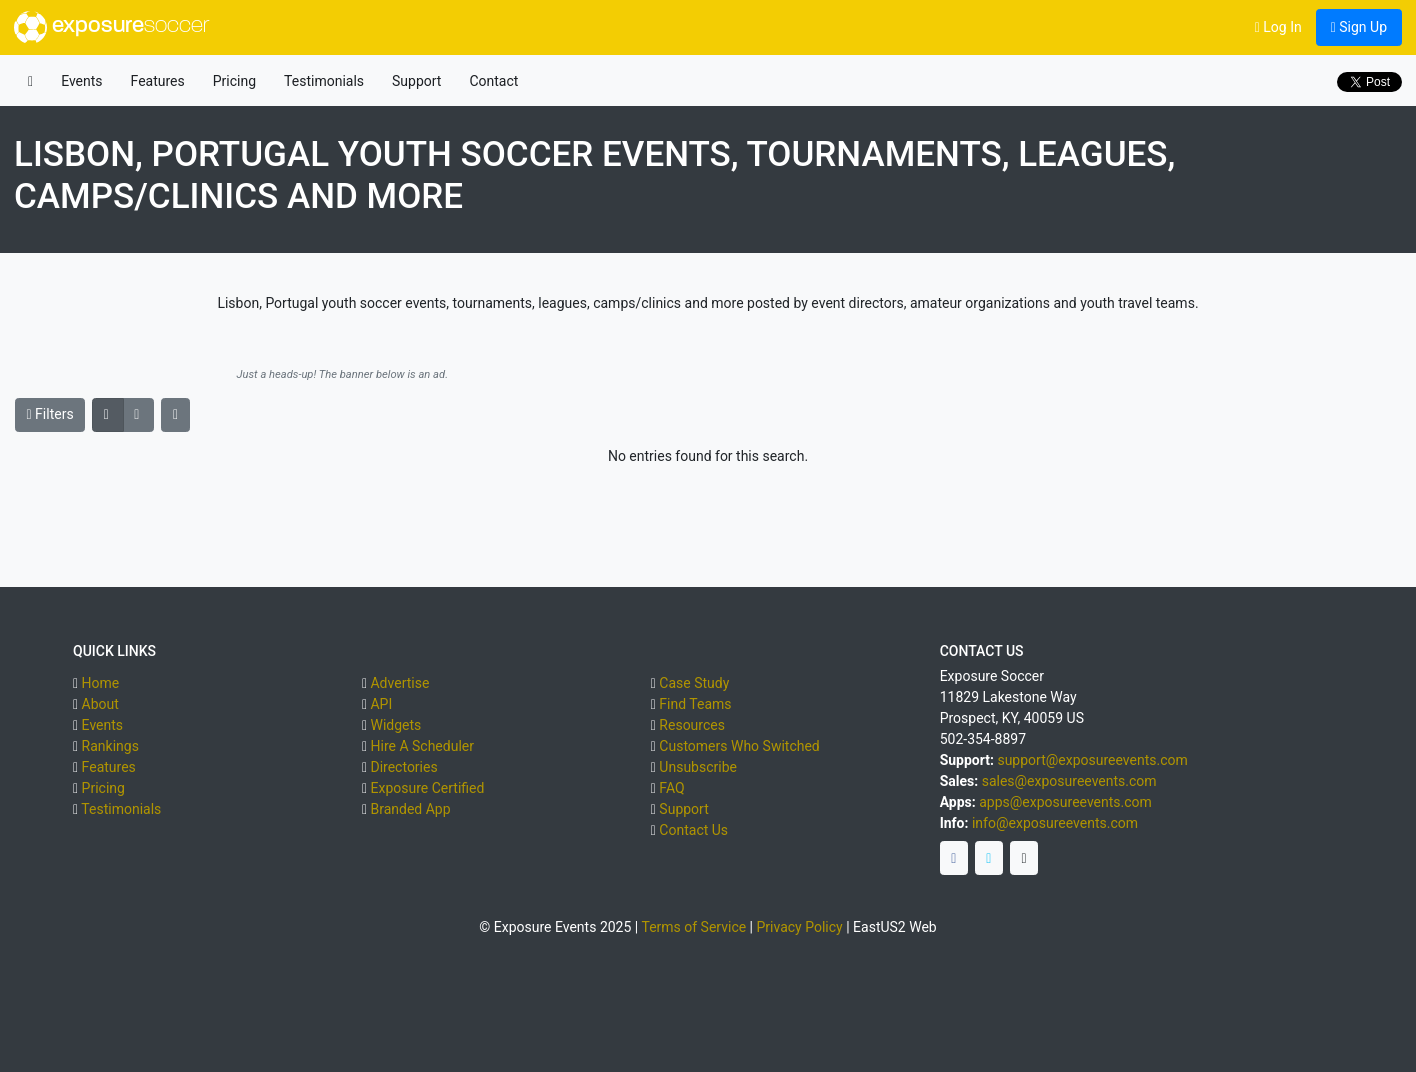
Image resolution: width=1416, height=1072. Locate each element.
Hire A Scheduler (421, 746)
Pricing (234, 81)
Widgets (395, 725)
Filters (50, 414)
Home (101, 683)
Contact (493, 81)
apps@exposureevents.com (1065, 802)
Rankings (110, 746)
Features (158, 81)
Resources (692, 725)
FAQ (671, 788)
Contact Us (693, 830)
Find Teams (695, 704)
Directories (403, 767)
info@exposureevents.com (1055, 823)
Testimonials (324, 81)
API (381, 704)
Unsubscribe (698, 767)
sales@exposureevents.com (1069, 781)
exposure (111, 27)
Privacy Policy (800, 927)
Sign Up (1359, 27)
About (100, 704)
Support (416, 81)
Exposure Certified (427, 788)
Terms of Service (693, 927)
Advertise (399, 683)
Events (81, 81)
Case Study (694, 683)
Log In (1278, 27)
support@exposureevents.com (1092, 760)
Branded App (410, 809)
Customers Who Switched (739, 746)
